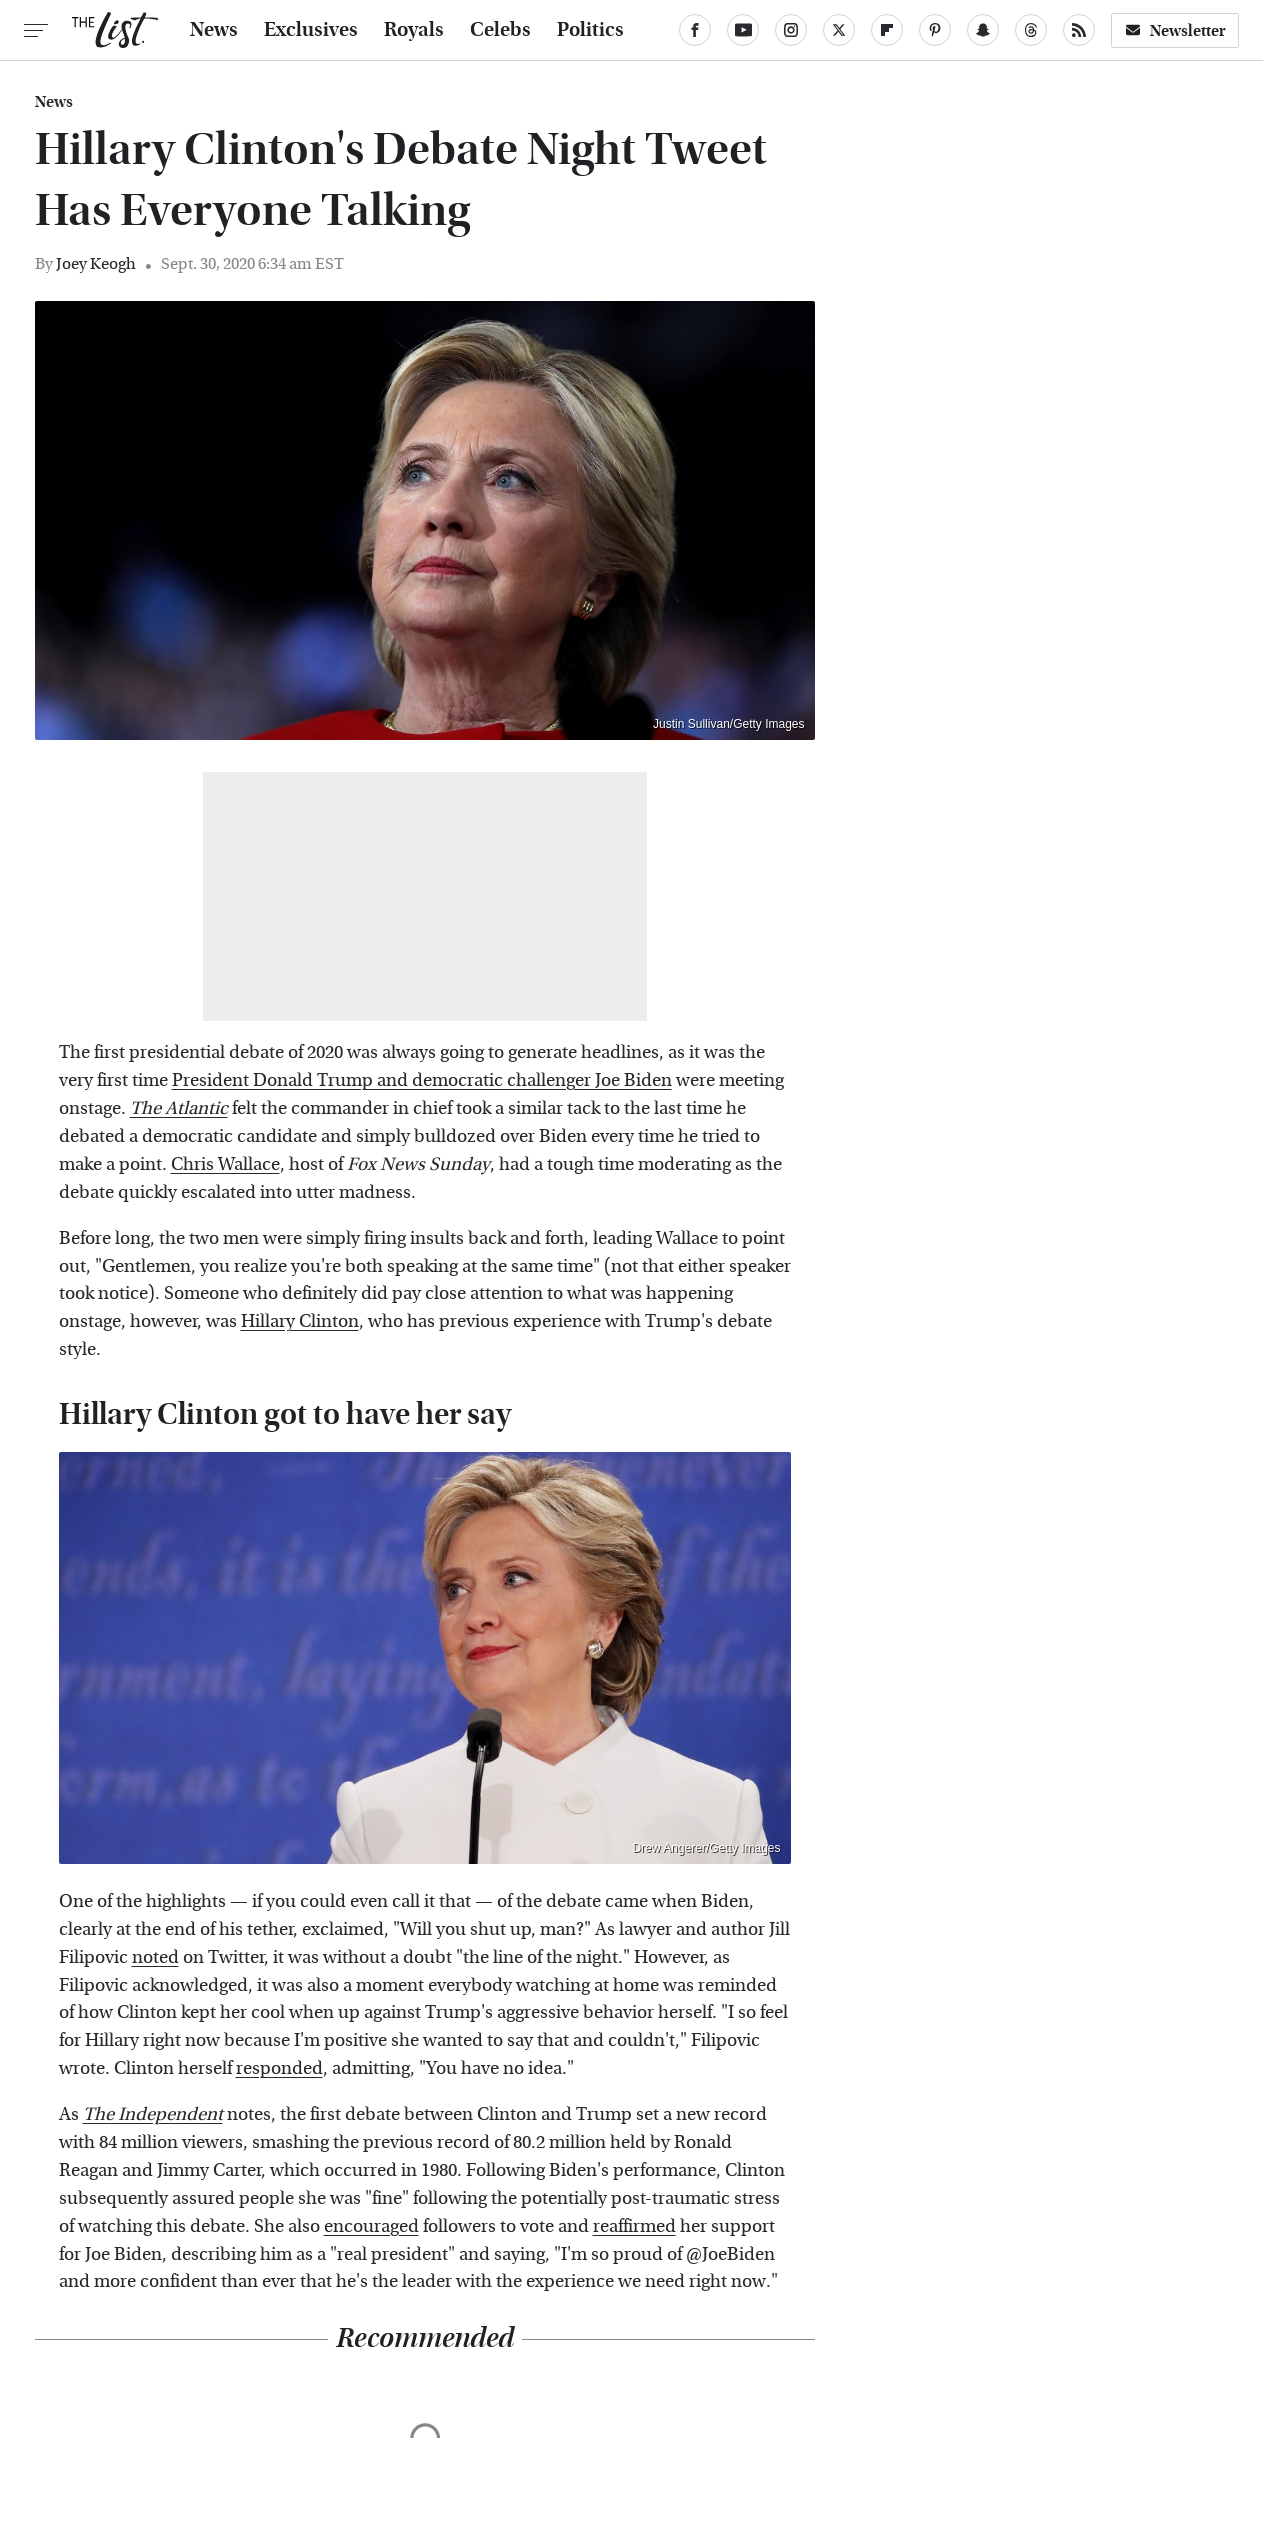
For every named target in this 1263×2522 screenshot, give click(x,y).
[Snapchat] (983, 30)
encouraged (371, 2226)
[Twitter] (839, 30)
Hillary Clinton (300, 1321)
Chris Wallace (225, 1164)
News (214, 30)
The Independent (153, 2114)
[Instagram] (791, 30)
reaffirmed (634, 2226)
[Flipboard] (887, 30)
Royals (414, 30)
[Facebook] (695, 30)
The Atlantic (179, 1108)
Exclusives (311, 30)
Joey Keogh (96, 263)
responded (279, 2068)
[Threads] (1031, 30)
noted (155, 1957)
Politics (590, 30)
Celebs (500, 30)
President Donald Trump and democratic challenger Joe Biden (422, 1080)
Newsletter (1175, 30)
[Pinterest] (935, 30)
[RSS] (1079, 30)
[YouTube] (743, 30)
